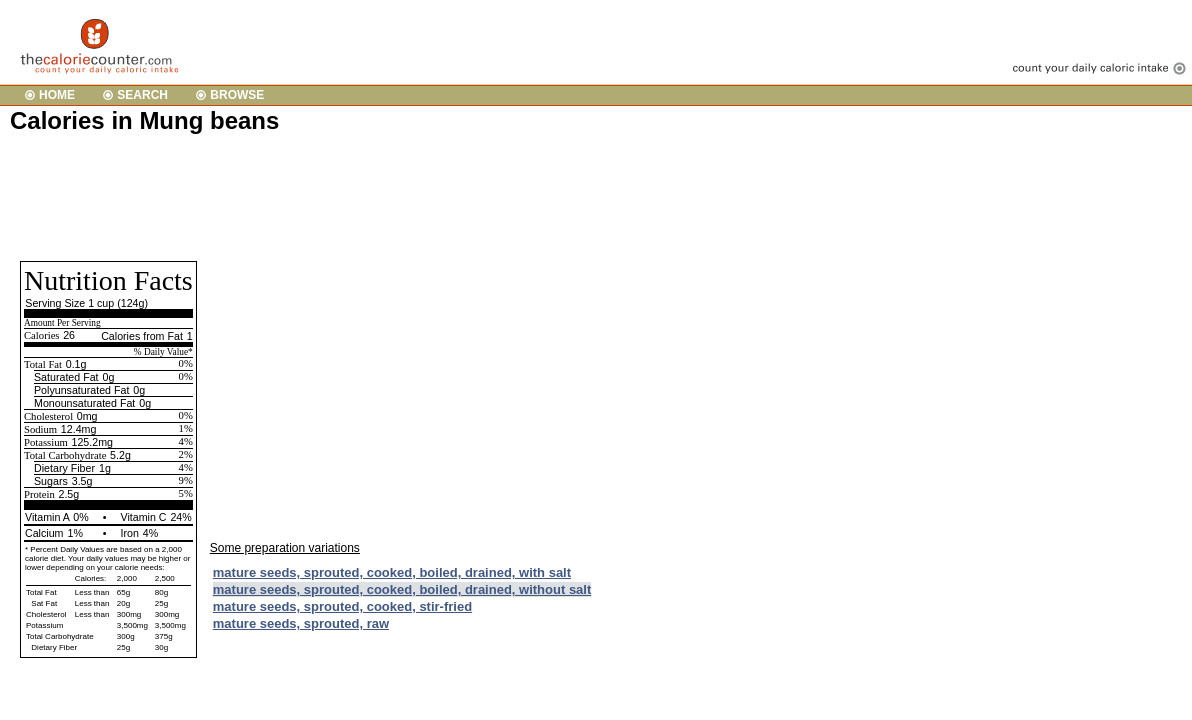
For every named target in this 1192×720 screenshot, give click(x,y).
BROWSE (237, 95)
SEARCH (142, 95)
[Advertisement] (374, 196)
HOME (57, 95)
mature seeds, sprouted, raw (301, 623)
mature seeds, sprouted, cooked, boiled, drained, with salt (392, 572)
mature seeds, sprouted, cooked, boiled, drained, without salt (402, 589)
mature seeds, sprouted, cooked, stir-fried (342, 606)
